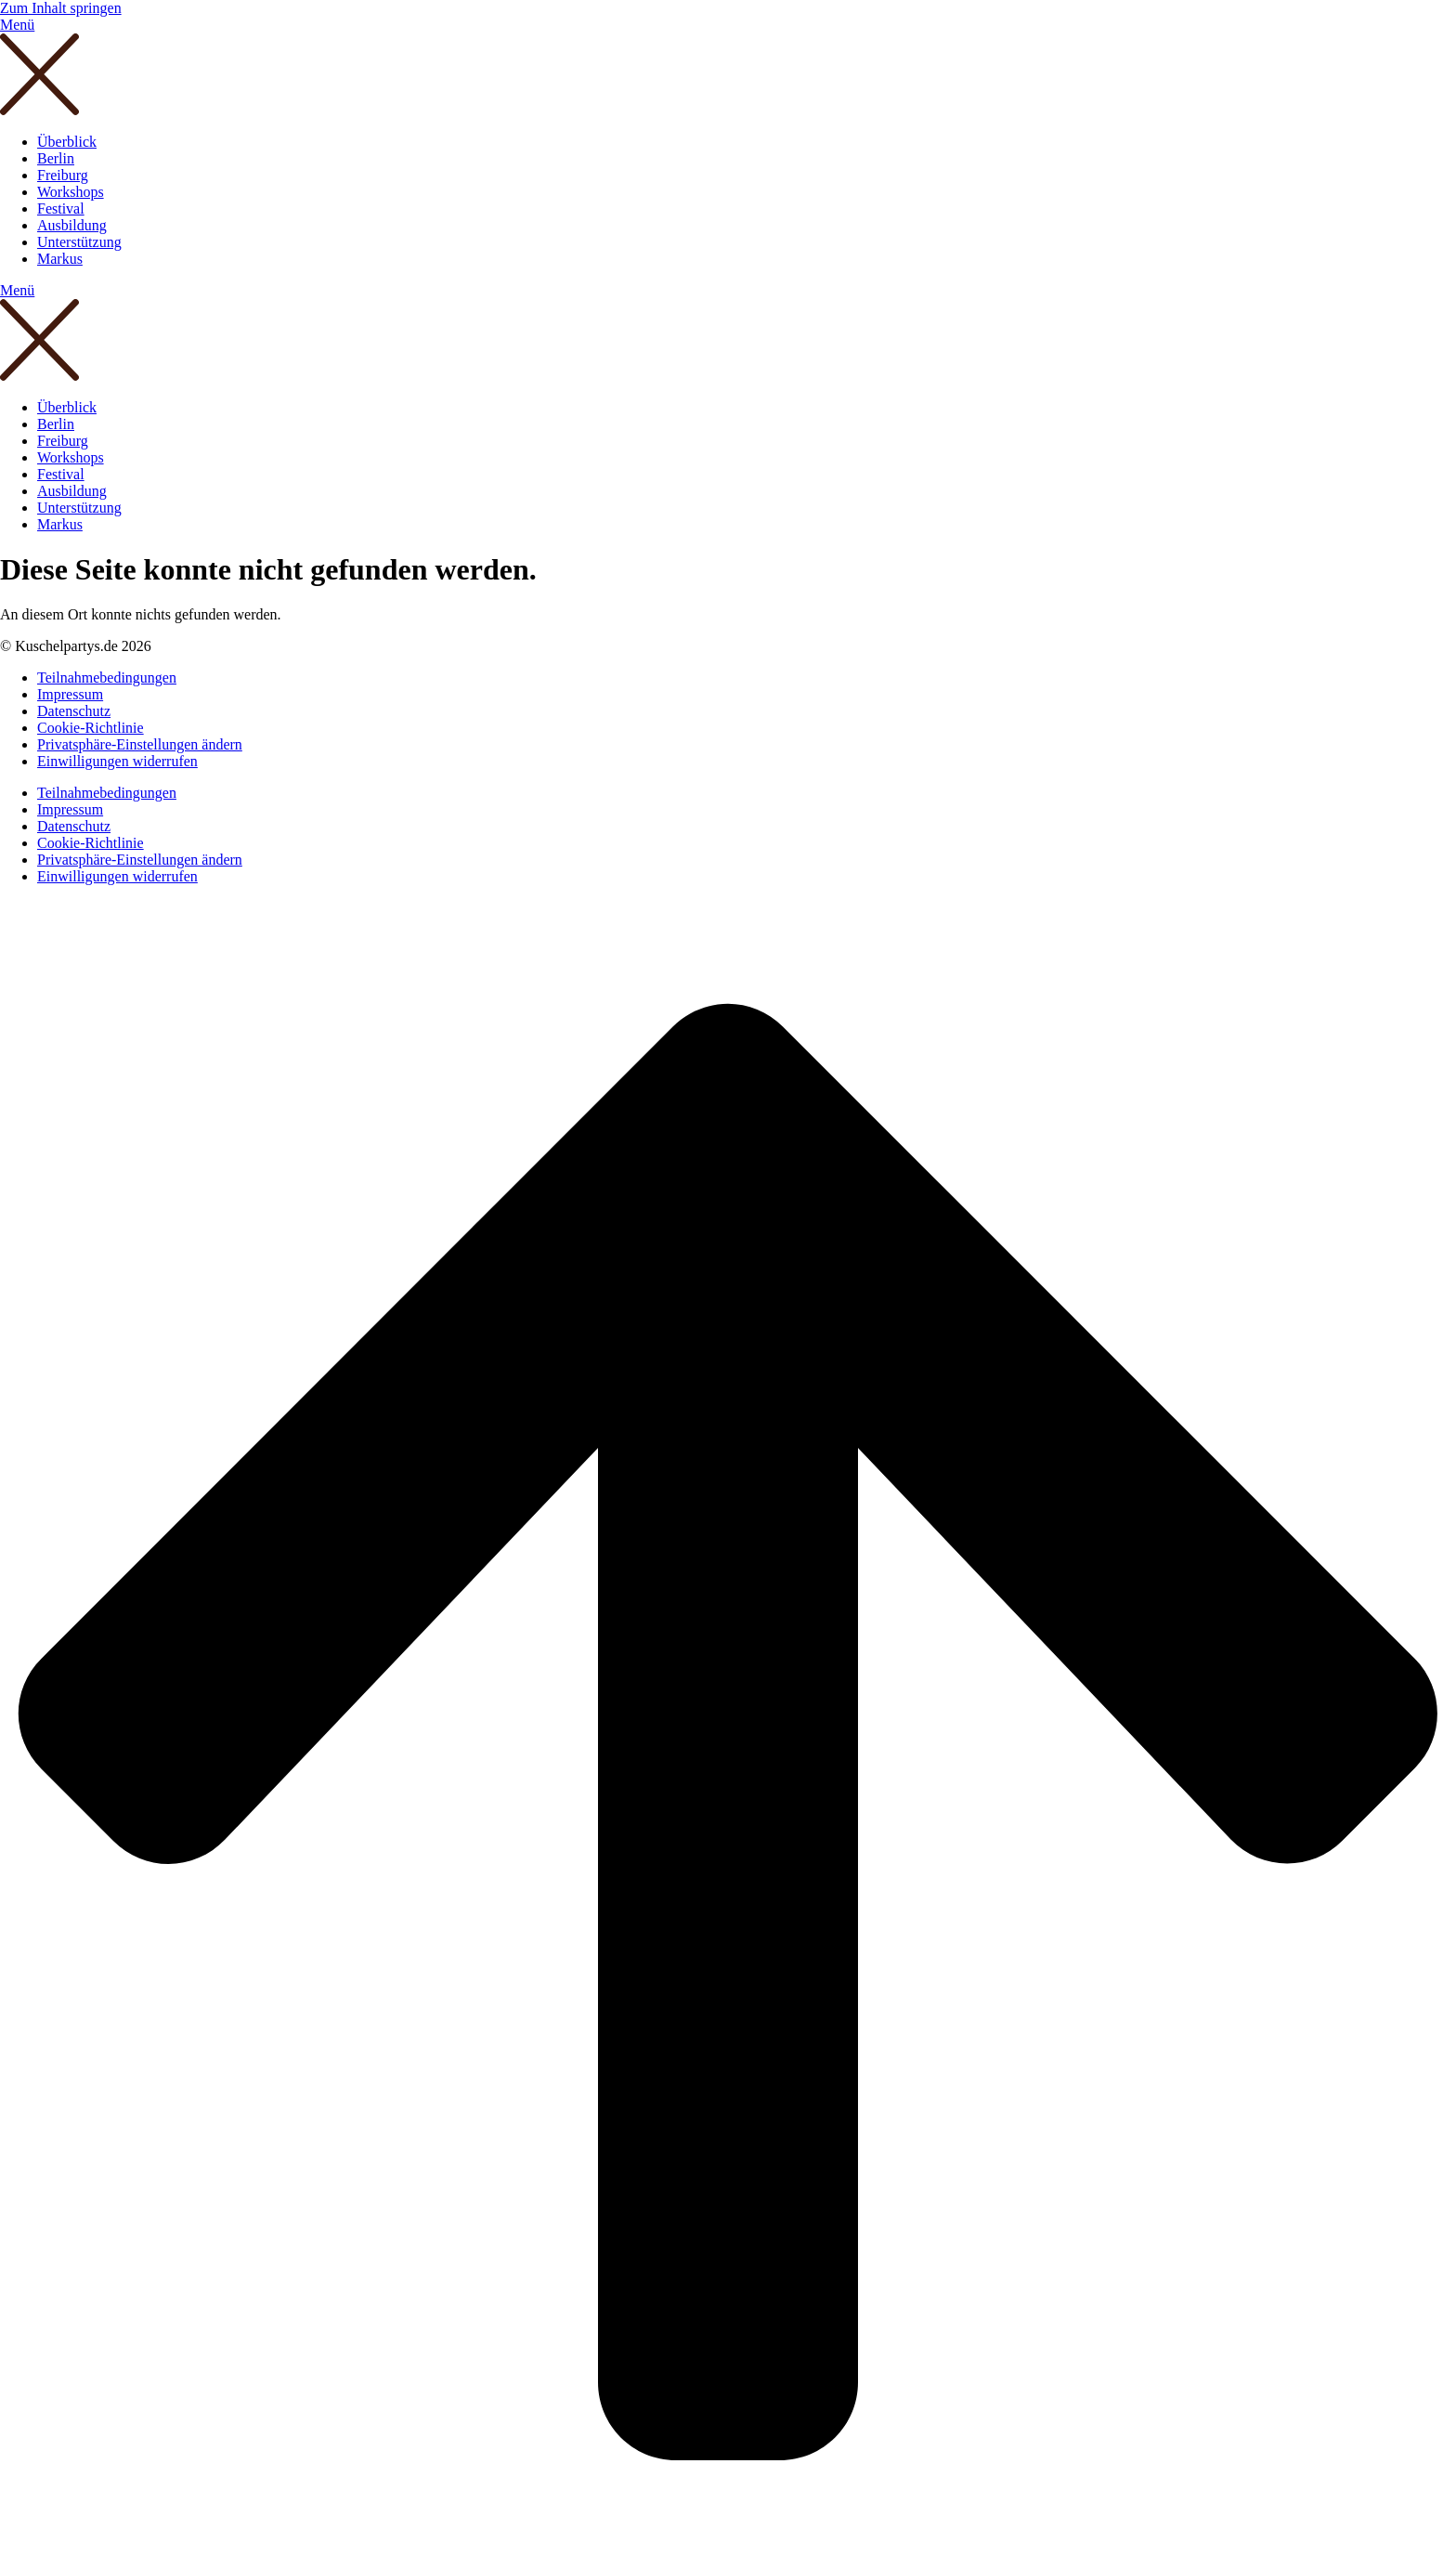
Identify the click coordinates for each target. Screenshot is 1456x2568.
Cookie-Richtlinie (90, 728)
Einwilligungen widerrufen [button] (117, 761)
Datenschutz (73, 711)
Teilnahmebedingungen (106, 677)
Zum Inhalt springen (61, 8)
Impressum (70, 694)
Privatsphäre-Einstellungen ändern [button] (139, 744)
